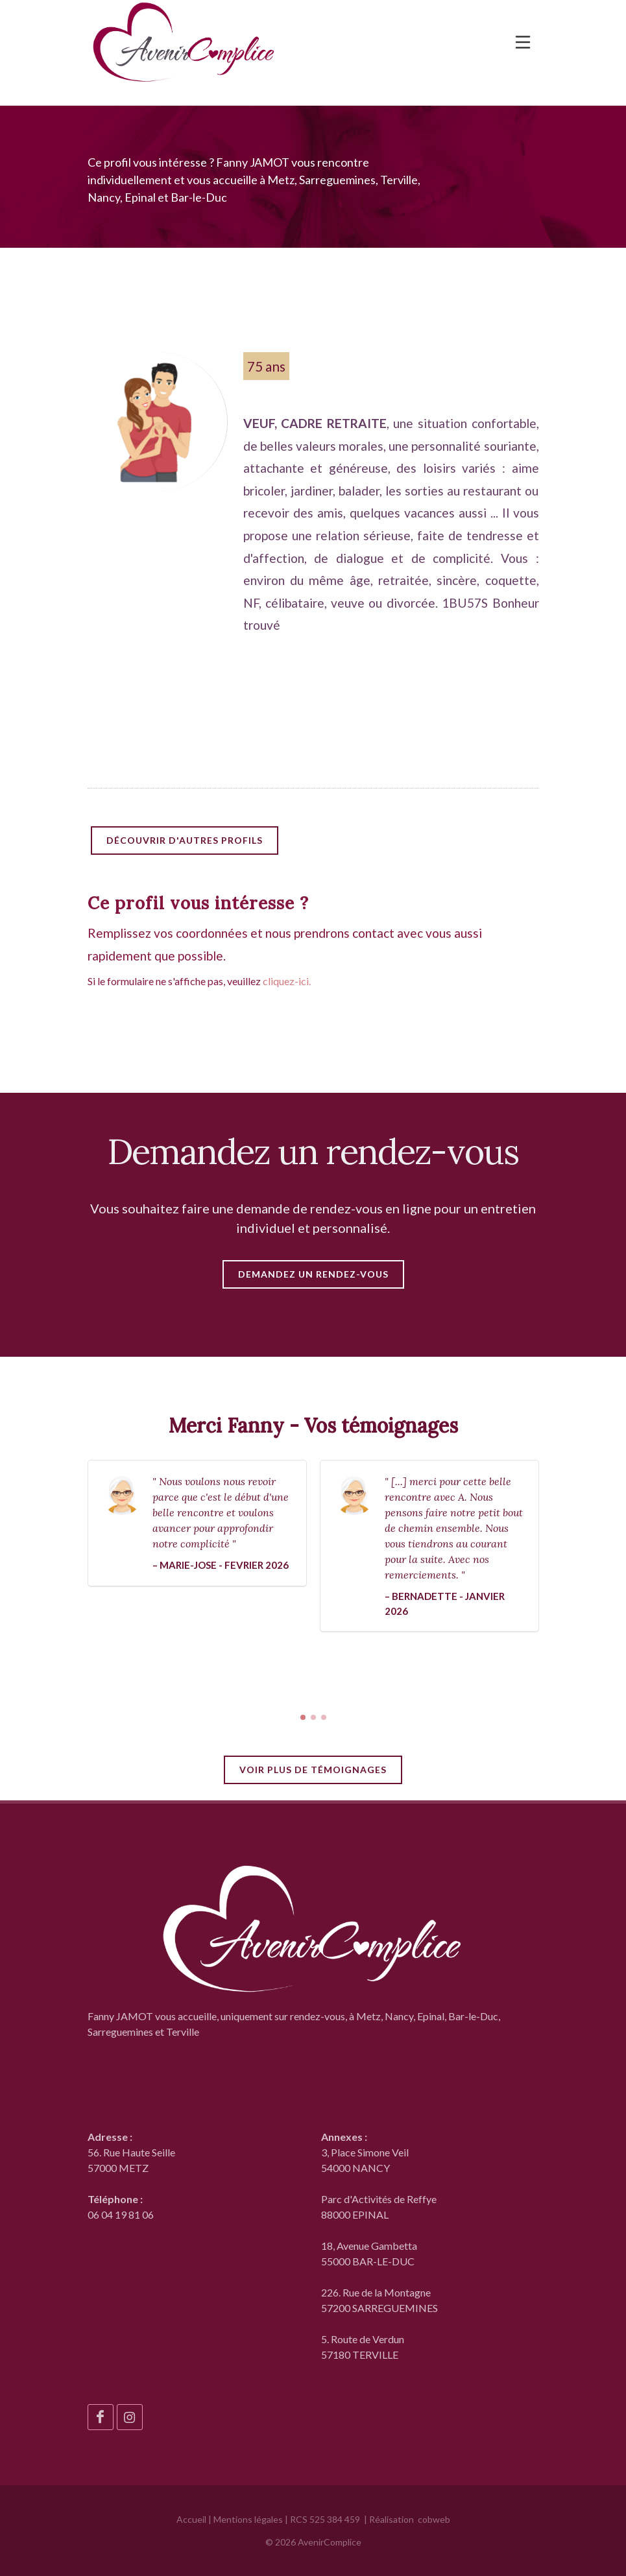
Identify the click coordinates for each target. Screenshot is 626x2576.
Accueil (191, 2519)
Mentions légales (248, 2519)
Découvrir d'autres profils (184, 840)
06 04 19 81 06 (121, 2214)
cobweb (434, 2519)
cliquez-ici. (287, 981)
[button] (303, 1717)
